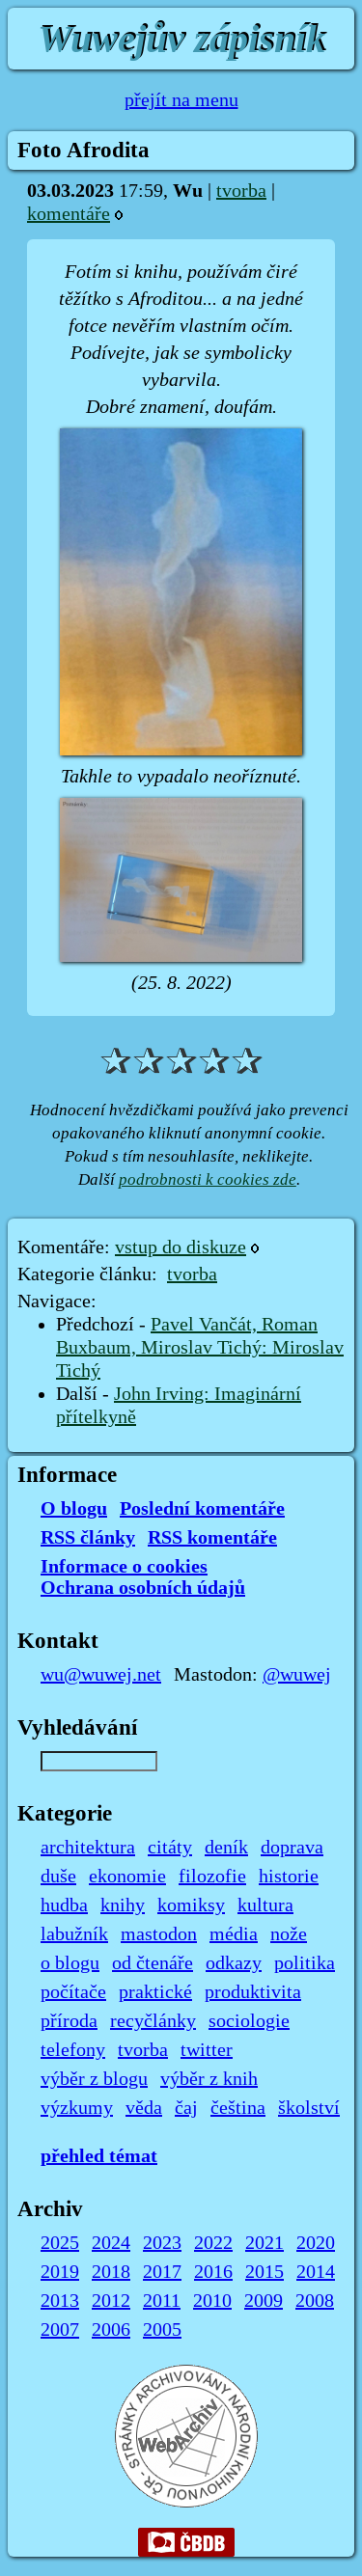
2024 (111, 2243)
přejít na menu (181, 100)
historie (289, 1876)
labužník (74, 1934)
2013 (60, 2301)
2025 (60, 2243)
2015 (264, 2272)
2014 (315, 2272)
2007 (60, 2330)
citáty (170, 1847)
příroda (69, 2021)
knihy (122, 1905)
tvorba (241, 191)
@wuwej (297, 1674)
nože (288, 1934)
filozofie (212, 1876)
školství (309, 2108)
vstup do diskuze (180, 1247)
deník (226, 1847)
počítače (73, 1992)
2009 (263, 2301)
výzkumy (77, 2108)
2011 (162, 2301)
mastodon (159, 1934)
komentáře (68, 214)
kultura (265, 1905)
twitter (207, 2050)
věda (143, 2108)
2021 (264, 2243)
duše (58, 1876)
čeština (237, 2108)
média (233, 1934)
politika (304, 1963)
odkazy (234, 1963)
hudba (64, 1905)
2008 (314, 2301)
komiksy (191, 1905)
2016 (213, 2272)
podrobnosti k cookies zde (207, 1179)
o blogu (70, 1963)
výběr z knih (209, 2079)
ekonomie (127, 1876)
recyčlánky (153, 2021)
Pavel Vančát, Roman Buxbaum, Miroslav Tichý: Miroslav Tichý (200, 1348)
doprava (292, 1847)
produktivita (253, 1992)
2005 (162, 2330)
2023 (162, 2243)
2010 (212, 2301)
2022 (213, 2243)
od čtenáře (152, 1963)
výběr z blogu (94, 2079)
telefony (73, 2050)
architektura (88, 1847)
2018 (111, 2272)
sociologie (249, 2021)
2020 (315, 2243)
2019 (60, 2272)
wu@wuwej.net (101, 1674)
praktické (155, 1992)
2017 (162, 2272)
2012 (111, 2301)
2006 (111, 2330)
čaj (186, 2108)
